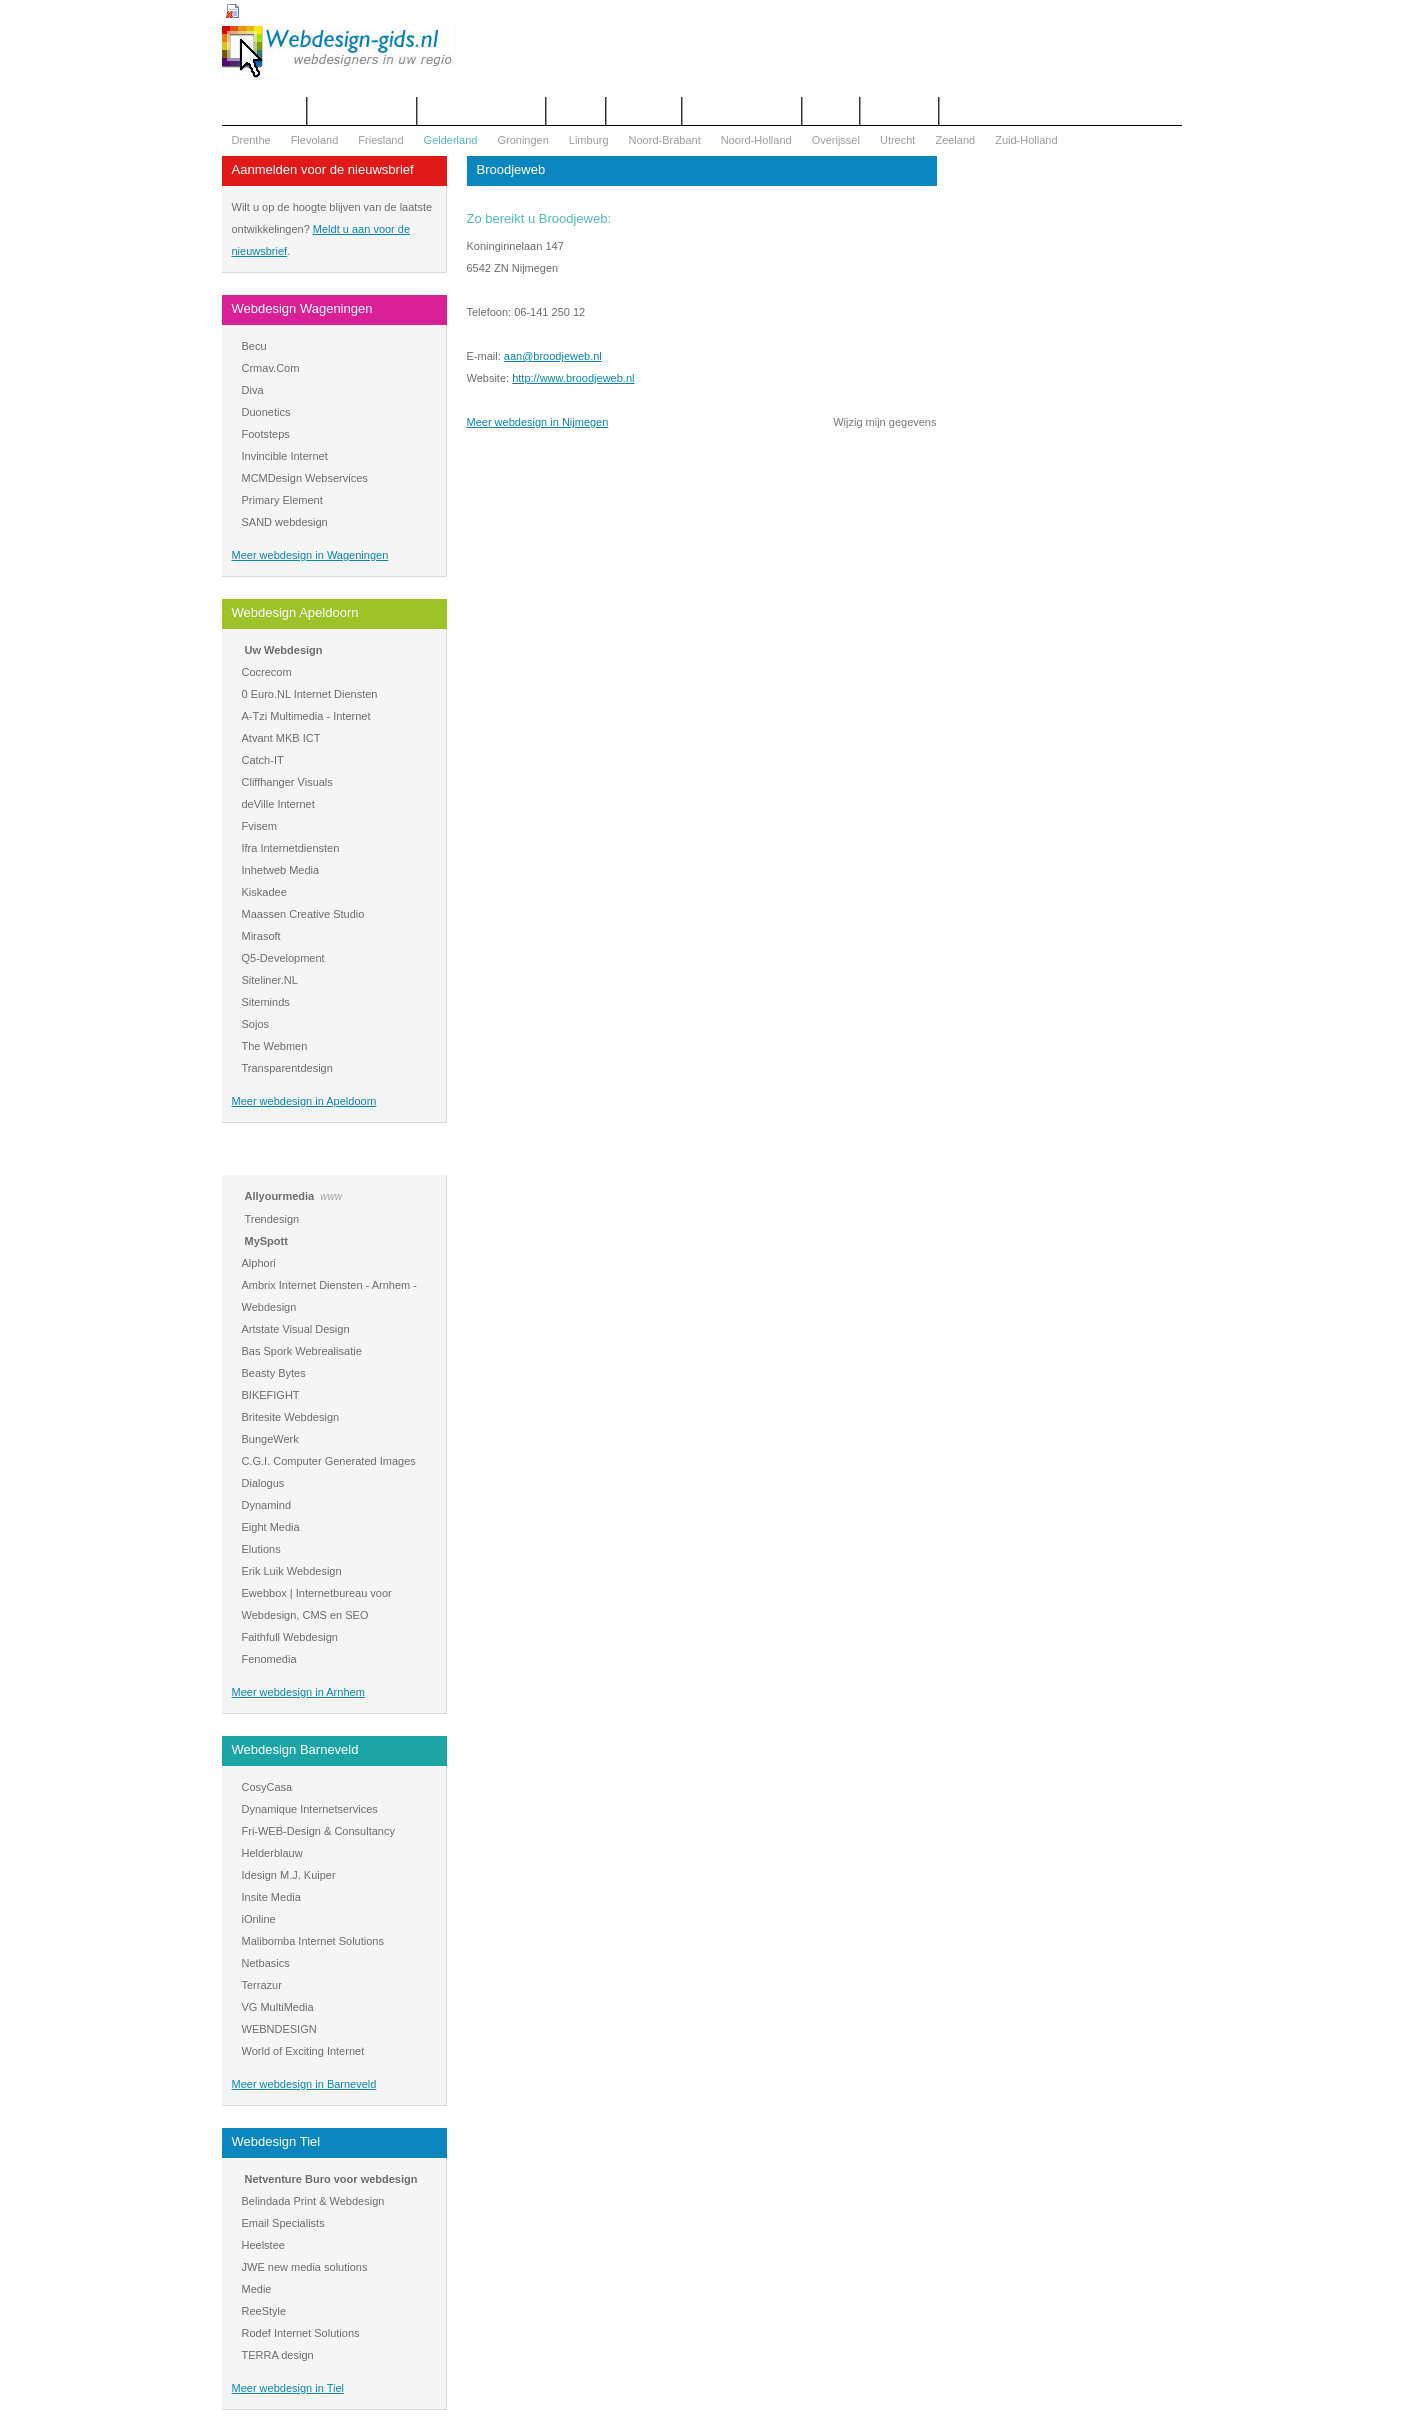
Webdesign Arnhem (288, 1158)
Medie (257, 2289)
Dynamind (267, 1505)
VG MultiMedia (278, 2007)
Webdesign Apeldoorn (295, 612)
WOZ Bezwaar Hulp (741, 111)
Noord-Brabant (665, 140)
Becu (254, 346)
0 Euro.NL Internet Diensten (310, 694)
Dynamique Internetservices (310, 1809)
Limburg (589, 140)
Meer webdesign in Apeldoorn (304, 1101)
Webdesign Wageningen (302, 308)
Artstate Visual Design (296, 1329)
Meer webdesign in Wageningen (310, 555)
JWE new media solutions (305, 2267)
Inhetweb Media (281, 870)
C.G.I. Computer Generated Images (329, 1461)
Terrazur (262, 1985)
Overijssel (836, 140)
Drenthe (251, 140)
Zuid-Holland (1026, 140)
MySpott (266, 1241)
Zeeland (955, 140)
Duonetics (266, 412)
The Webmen (275, 1046)
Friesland (380, 140)
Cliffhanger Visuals (287, 782)
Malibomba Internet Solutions (313, 1941)
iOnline (259, 1919)
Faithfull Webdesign (290, 1637)
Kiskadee (264, 892)
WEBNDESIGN (279, 2029)
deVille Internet (278, 804)
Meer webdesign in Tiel (288, 2388)
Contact (576, 111)
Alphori (259, 1263)
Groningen (522, 140)
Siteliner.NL (270, 980)
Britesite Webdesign (291, 1417)
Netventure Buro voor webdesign (331, 2179)
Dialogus (263, 1483)
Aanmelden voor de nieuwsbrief (323, 169)
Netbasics (266, 1963)
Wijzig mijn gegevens (884, 422)
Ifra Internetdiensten (291, 848)
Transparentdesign (287, 1068)
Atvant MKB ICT (281, 738)
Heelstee (263, 2245)
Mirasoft (261, 936)
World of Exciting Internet (303, 2051)
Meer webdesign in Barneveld (304, 2084)
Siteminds (266, 1002)
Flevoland (315, 140)
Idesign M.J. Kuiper (289, 1875)
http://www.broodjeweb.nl (573, 378)
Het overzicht (264, 111)
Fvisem (259, 826)
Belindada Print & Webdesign (313, 2201)
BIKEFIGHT (271, 1395)
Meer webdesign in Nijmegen (538, 422)
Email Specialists (283, 2223)
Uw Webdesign (284, 650)
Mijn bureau (899, 111)
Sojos (256, 1024)
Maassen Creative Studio (303, 914)
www (331, 1196)
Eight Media (271, 1527)
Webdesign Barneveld (295, 1749)
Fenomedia (269, 1659)
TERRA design (278, 2355)
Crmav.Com (271, 368)
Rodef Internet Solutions (301, 2333)
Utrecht (897, 140)
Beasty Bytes (274, 1373)
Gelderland (451, 140)
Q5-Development (283, 958)
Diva (253, 390)
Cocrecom (267, 672)
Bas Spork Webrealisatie (302, 1351)
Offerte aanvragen (362, 111)
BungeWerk (270, 1439)
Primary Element (282, 500)
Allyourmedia (280, 1196)
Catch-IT (263, 760)
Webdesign (644, 111)
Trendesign (272, 1219)
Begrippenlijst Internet (481, 111)
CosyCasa (267, 1787)
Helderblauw (272, 1853)
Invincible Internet (285, 456)
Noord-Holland (756, 140)
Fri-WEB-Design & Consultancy (318, 1831)
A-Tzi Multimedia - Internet (306, 716)
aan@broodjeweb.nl (553, 356)
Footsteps (266, 434)
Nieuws (831, 111)
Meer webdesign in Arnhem (298, 1692)
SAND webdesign (285, 522)
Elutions (261, 1549)
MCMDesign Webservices (305, 478)
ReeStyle (264, 2311)
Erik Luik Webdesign (292, 1571)
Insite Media (271, 1897)
